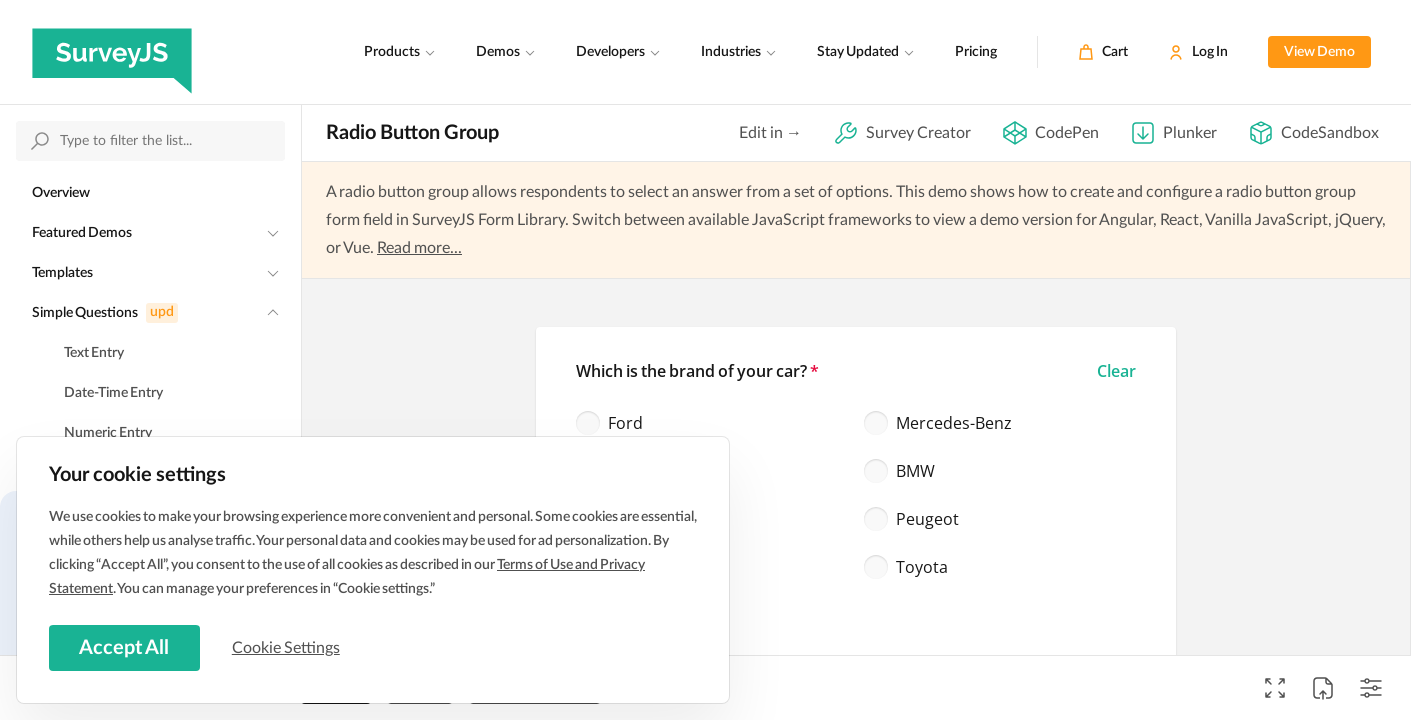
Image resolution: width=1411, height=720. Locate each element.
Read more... (419, 248)
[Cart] (1103, 52)
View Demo (1319, 52)
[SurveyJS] (112, 52)
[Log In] (1198, 52)
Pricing (976, 52)
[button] (1116, 371)
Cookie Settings (289, 647)
